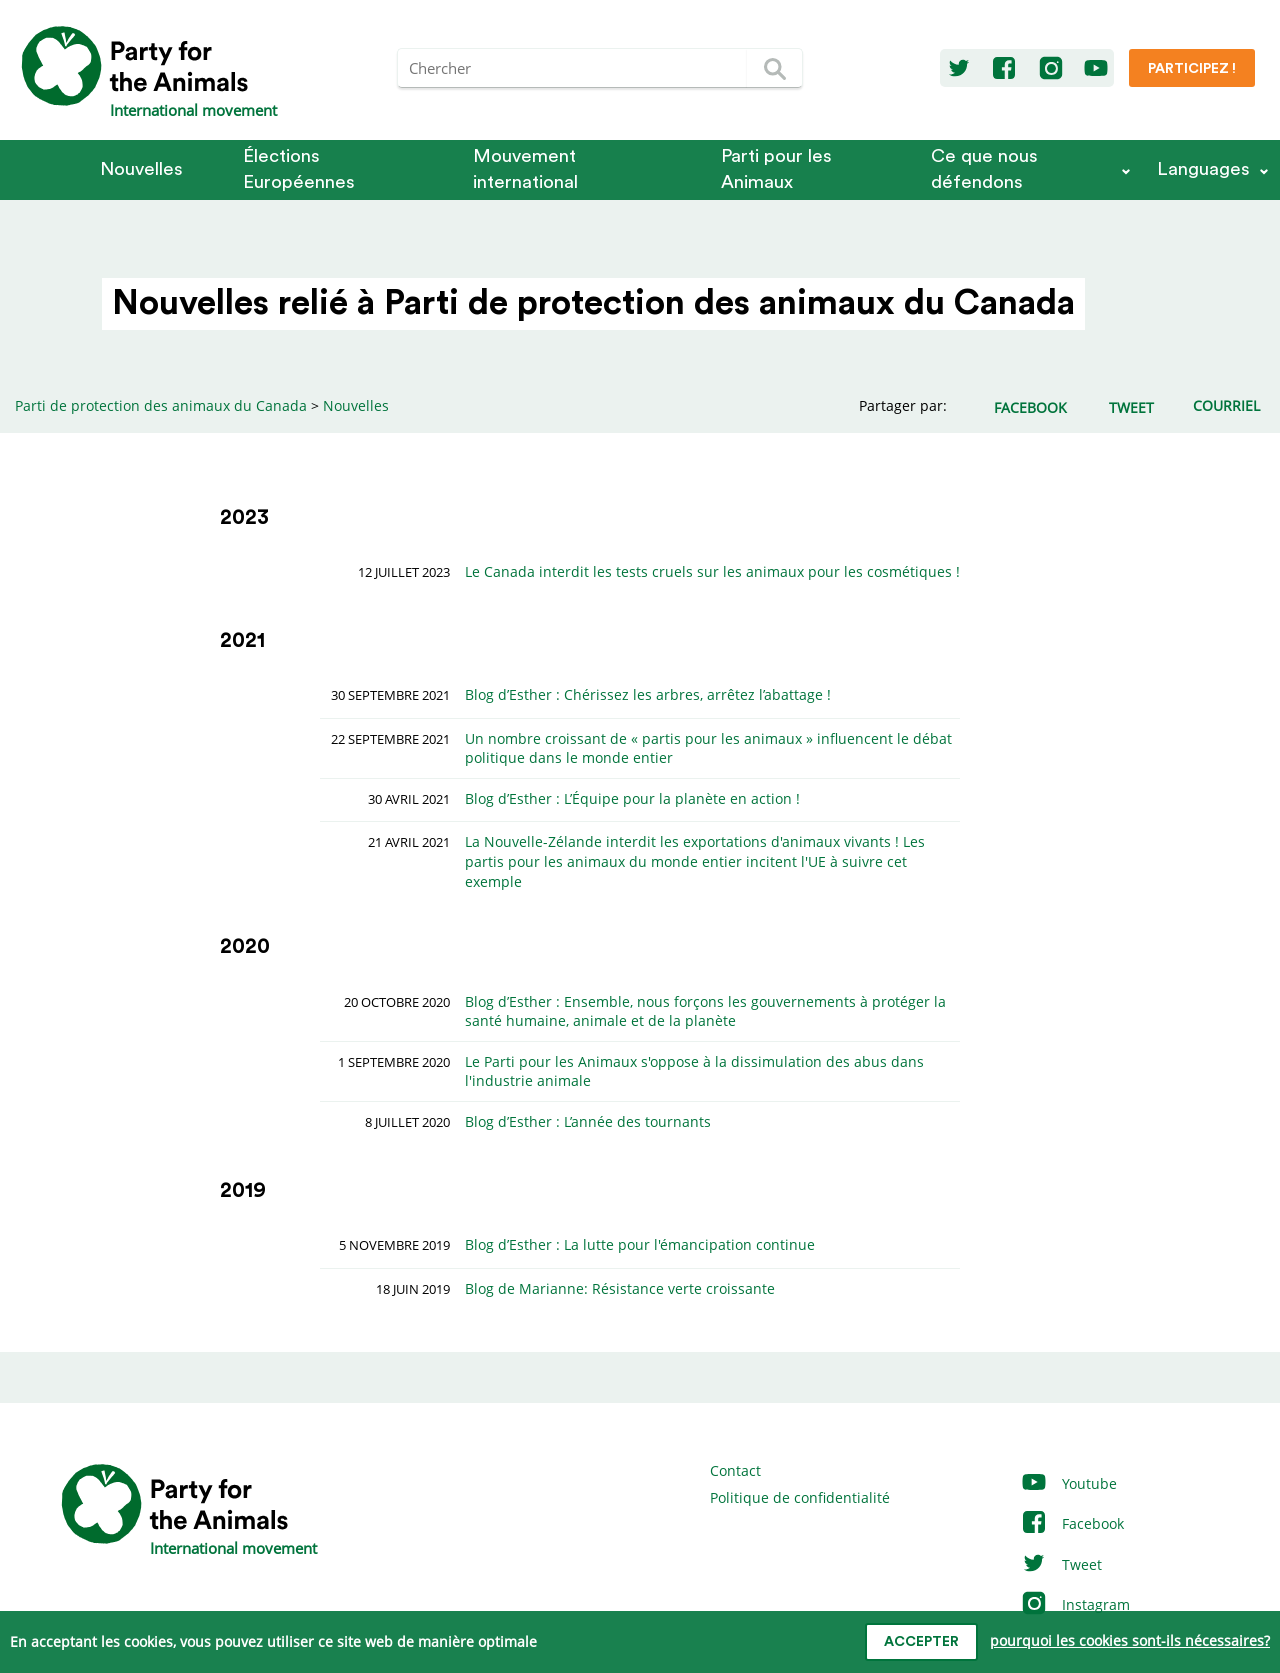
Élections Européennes (299, 169)
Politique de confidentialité (800, 1497)
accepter (921, 1642)
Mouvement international (525, 169)
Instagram (1075, 1604)
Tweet (1061, 1564)
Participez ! (1192, 69)
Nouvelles (141, 169)
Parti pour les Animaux (776, 169)
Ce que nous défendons (984, 169)
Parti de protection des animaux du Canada (161, 405)
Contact (735, 1470)
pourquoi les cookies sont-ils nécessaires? (1130, 1640)
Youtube (1068, 1483)
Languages (1203, 169)
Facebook (1072, 1523)
